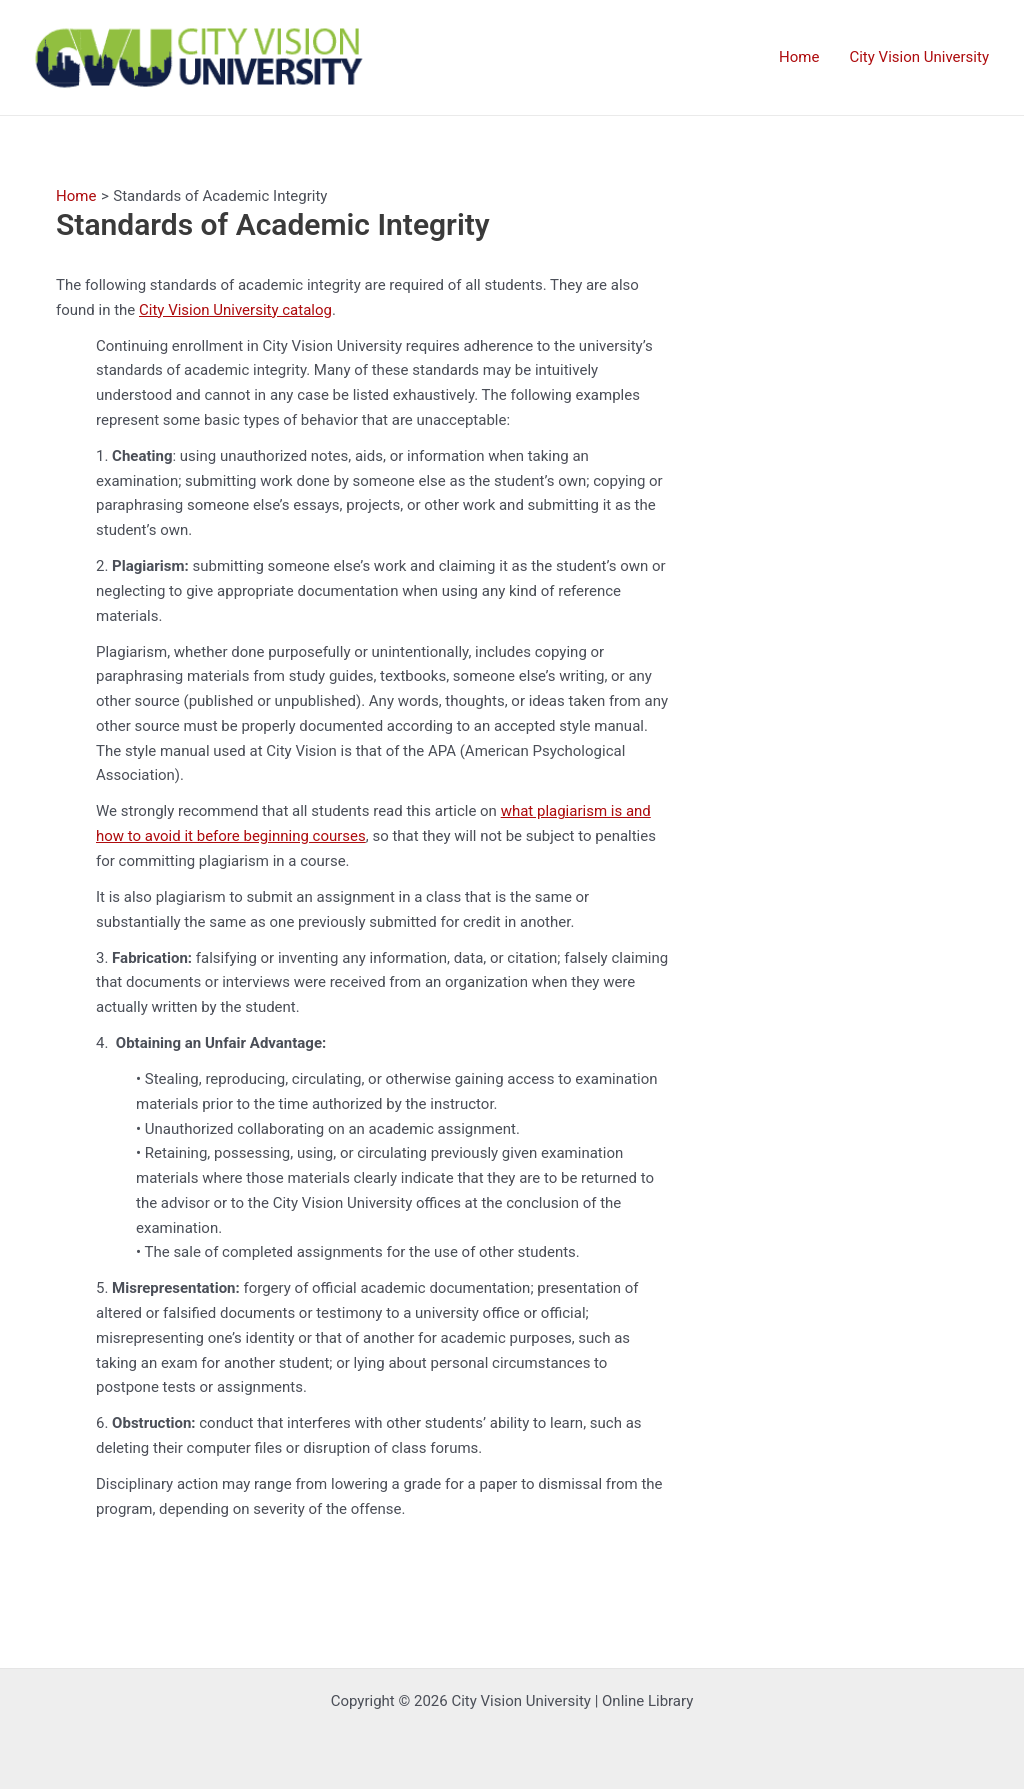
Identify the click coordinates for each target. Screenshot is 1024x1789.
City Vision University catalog (235, 310)
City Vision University (919, 57)
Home (799, 57)
